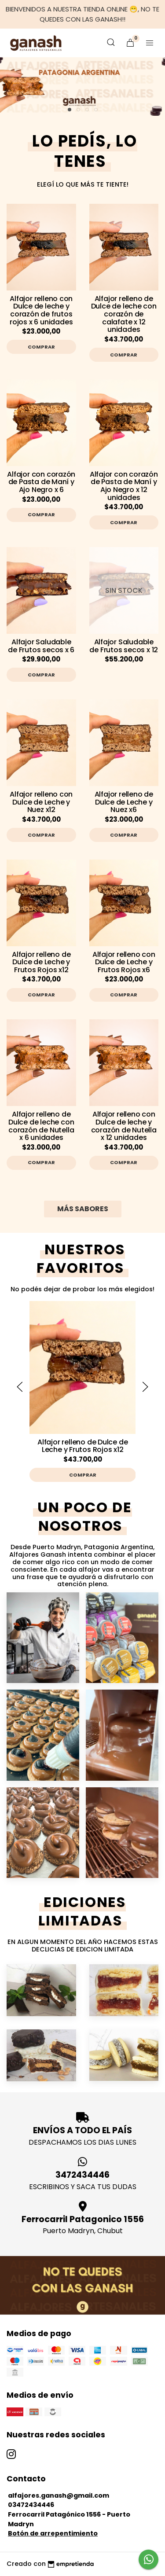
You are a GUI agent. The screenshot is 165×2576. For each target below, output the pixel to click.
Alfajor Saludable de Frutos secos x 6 (41, 646)
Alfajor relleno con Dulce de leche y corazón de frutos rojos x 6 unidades (41, 310)
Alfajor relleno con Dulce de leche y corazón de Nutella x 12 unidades (124, 1126)
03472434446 (31, 2504)
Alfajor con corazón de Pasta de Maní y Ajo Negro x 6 (41, 482)
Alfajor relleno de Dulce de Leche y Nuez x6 (124, 802)
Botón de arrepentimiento (53, 2533)
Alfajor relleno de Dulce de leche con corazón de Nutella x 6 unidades (41, 1126)
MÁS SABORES (82, 1209)
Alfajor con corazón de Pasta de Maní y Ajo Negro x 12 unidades (124, 486)
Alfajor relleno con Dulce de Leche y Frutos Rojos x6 (123, 962)
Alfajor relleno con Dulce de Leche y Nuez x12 (41, 802)
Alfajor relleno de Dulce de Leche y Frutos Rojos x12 (41, 962)
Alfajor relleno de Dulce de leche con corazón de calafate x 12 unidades (124, 314)
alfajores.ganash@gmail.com (58, 2495)
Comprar (41, 346)
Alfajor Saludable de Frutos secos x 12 (123, 646)
